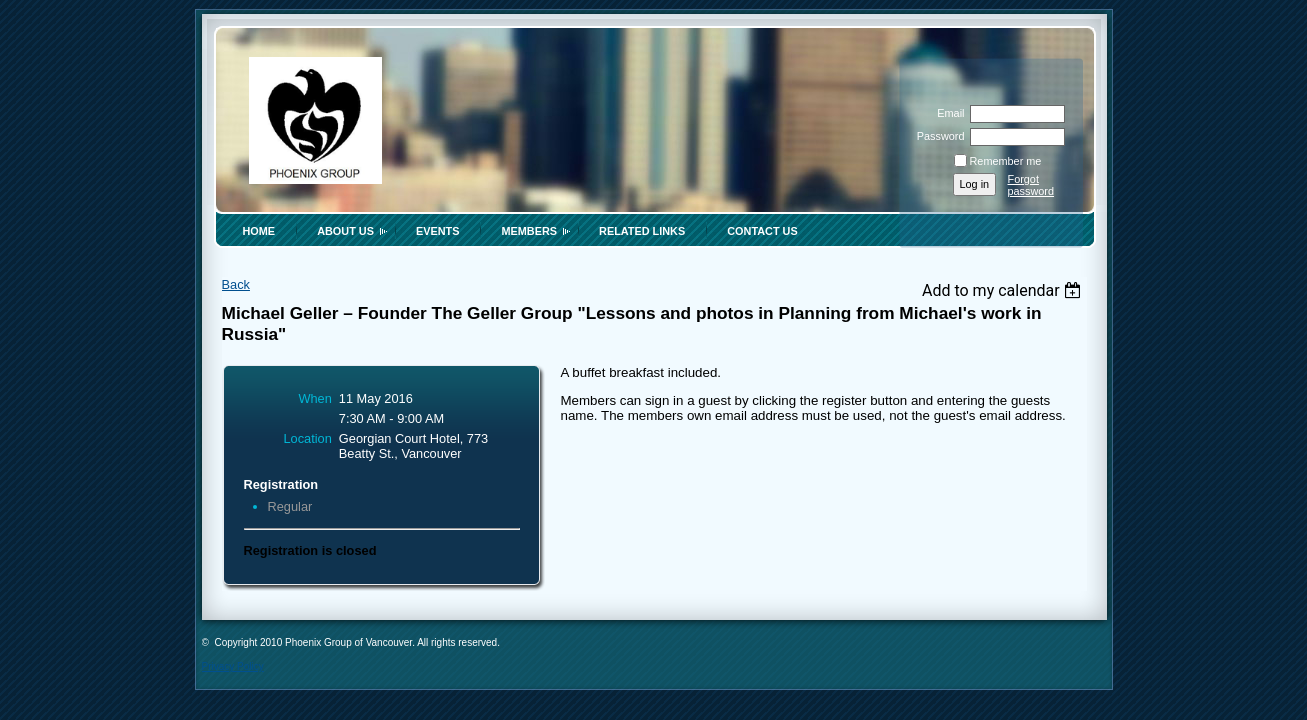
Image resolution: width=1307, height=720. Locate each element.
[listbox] (1004, 290)
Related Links (642, 231)
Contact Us (762, 231)
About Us (345, 231)
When (314, 398)
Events (438, 231)
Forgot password (1031, 185)
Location (307, 438)
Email (947, 113)
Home (259, 231)
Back (236, 284)
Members (529, 231)
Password (936, 136)
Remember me (1006, 161)
